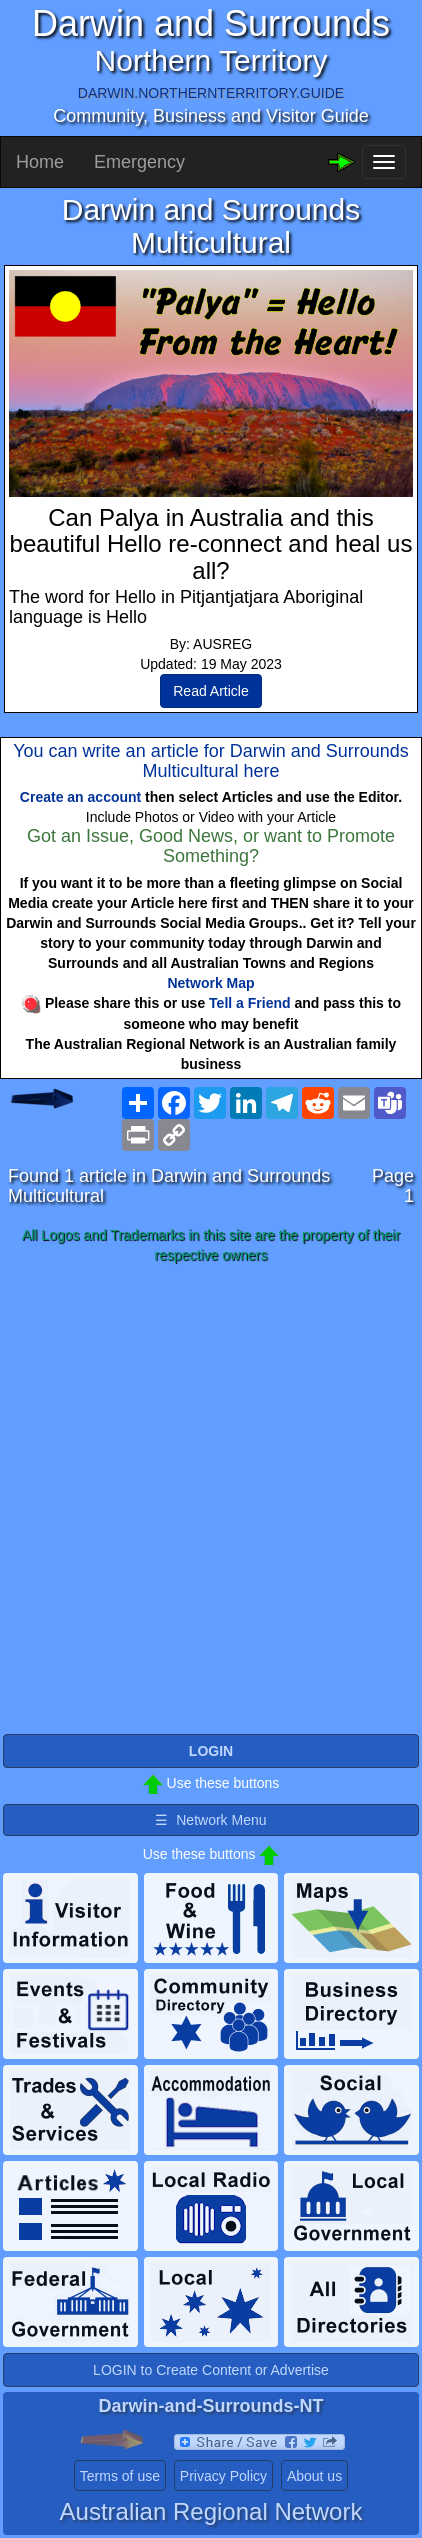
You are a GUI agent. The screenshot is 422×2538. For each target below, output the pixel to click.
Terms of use (120, 2476)
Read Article (210, 691)
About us (314, 2476)
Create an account (80, 797)
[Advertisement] (211, 1500)
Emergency (139, 162)
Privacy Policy (223, 2476)
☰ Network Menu (210, 1820)
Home (40, 162)
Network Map (210, 983)
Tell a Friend (249, 1003)
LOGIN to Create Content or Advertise (211, 2370)
